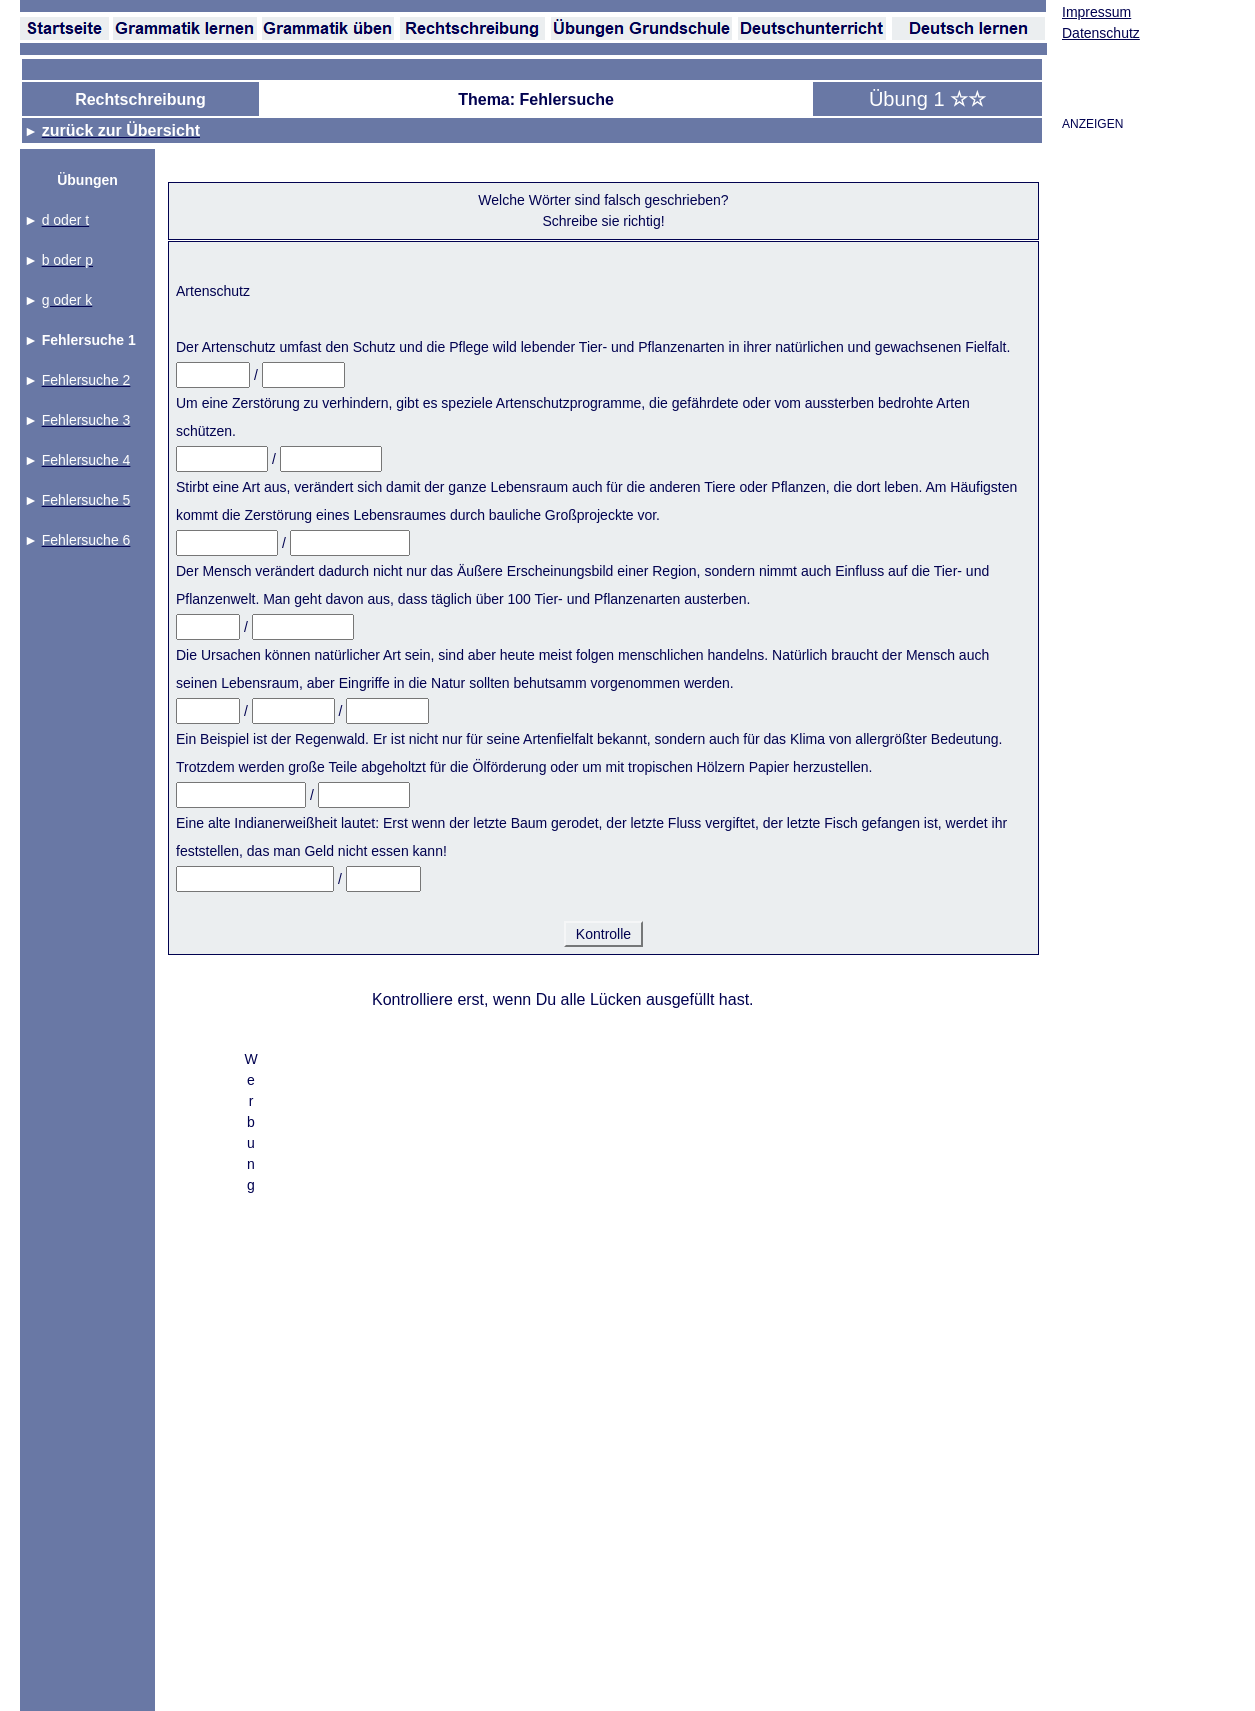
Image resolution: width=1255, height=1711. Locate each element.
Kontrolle (603, 934)
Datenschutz (1101, 33)
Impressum (1096, 12)
